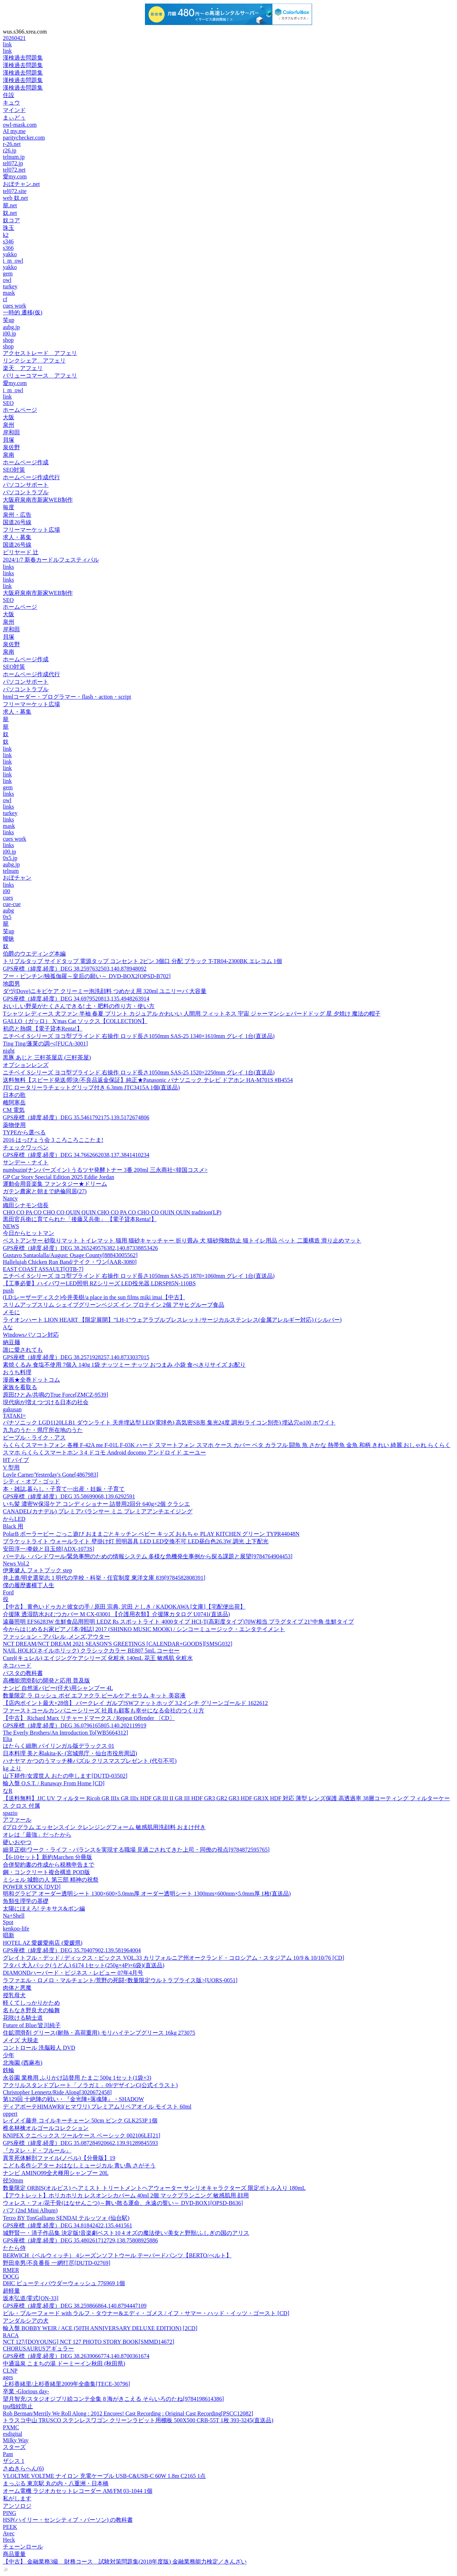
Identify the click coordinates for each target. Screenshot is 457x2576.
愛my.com (15, 176)
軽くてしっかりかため (31, 2003)
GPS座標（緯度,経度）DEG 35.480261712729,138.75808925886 (80, 2240)
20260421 (14, 38)
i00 (6, 891)
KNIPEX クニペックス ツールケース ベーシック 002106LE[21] (81, 2135)
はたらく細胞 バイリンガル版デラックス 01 (58, 1746)
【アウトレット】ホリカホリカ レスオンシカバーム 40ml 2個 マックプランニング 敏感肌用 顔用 (126, 2195)
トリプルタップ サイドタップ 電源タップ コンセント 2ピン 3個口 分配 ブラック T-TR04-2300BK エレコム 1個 (142, 961)
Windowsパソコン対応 (31, 1335)
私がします (17, 2498)
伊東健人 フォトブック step (37, 1570)
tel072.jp (13, 163)
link (7, 44)
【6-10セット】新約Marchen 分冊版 (47, 1857)
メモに (11, 1312)
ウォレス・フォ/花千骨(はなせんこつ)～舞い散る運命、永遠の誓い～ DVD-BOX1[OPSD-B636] (123, 2203)
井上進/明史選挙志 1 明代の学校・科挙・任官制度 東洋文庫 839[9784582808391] (104, 1578)
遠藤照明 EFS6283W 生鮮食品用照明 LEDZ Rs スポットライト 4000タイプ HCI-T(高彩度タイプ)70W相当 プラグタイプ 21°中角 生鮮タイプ (178, 1622)
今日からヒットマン (28, 1233)
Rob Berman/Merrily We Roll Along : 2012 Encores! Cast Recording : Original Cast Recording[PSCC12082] (128, 2413)
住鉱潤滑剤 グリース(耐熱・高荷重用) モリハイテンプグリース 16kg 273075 (99, 2033)
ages (8, 2377)
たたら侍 (14, 2248)
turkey (10, 286)
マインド (14, 110)
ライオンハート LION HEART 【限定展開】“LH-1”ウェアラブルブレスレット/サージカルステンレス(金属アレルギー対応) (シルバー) (172, 1320)
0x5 (7, 917)
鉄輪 (8, 2070)
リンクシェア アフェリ (34, 361)
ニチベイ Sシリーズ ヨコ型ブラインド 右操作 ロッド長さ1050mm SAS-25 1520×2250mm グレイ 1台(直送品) (139, 1072)
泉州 (8, 425)
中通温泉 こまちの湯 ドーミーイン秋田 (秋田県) (64, 2363)
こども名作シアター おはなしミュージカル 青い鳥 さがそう (79, 2165)
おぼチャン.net (21, 184)
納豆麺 (11, 1342)
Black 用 (13, 1526)
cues (8, 898)
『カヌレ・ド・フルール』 (37, 2150)
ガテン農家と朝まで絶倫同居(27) (45, 1191)
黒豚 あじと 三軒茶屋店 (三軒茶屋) (47, 1057)
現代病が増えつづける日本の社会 (46, 1402)
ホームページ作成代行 (31, 477)
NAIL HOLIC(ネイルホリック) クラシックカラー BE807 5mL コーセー (91, 1651)
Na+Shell (14, 1916)
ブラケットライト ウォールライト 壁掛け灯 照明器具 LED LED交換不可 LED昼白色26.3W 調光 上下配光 (135, 1541)
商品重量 (14, 2554)
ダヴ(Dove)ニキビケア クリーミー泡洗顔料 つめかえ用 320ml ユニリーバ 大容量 (104, 991)
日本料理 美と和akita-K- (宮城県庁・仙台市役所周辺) (70, 1753)
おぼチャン (17, 878)
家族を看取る (20, 1387)
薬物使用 (14, 1125)
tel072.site (14, 191)
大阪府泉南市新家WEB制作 (38, 500)
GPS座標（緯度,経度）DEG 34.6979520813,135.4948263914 (76, 999)
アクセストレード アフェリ (40, 353)
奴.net (10, 213)
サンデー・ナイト (26, 1162)
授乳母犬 (14, 1995)
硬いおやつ (17, 1842)
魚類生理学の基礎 (26, 1901)
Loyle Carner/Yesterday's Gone (50, 1475)
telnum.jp (14, 157)
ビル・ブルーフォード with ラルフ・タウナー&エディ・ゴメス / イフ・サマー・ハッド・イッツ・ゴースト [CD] (146, 2313)
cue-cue (12, 904)
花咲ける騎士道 (23, 2018)
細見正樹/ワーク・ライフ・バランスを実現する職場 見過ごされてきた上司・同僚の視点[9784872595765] (136, 1850)
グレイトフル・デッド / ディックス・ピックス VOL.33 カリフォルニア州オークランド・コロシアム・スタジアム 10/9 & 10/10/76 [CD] (173, 1958)
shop (8, 340)
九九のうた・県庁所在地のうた (43, 1430)
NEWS (11, 1226)
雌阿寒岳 (14, 1102)
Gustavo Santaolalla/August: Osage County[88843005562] (70, 1255)
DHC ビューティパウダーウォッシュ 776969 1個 (64, 2283)
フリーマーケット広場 (31, 530)
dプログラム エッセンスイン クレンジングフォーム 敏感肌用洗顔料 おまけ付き (104, 1827)
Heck (9, 2540)
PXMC (11, 2427)
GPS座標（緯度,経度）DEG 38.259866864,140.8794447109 (74, 2306)
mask (9, 293)
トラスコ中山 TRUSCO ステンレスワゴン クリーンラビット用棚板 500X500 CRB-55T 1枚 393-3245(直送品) (138, 2420)
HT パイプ (16, 1460)
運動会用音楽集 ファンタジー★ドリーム (55, 1184)
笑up (8, 320)
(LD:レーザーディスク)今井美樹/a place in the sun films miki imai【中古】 (94, 1297)
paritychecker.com (24, 138)
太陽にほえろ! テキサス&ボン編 (44, 1909)
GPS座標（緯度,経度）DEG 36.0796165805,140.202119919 (74, 1725)
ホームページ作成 (26, 462)
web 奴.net (15, 198)
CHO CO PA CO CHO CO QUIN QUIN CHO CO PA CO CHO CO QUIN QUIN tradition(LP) (112, 1212)
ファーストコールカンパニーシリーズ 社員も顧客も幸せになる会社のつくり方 (103, 1710)
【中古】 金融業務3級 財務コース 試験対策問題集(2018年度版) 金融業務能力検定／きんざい (125, 2562)
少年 (8, 2055)
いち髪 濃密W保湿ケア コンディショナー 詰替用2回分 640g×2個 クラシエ (96, 1504)
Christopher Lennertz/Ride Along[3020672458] (57, 2092)
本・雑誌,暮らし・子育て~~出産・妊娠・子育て (64, 1489)
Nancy (10, 1198)
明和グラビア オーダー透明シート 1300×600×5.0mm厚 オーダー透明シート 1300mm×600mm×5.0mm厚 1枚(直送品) (147, 1894)
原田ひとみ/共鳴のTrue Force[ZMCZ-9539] (55, 1395)
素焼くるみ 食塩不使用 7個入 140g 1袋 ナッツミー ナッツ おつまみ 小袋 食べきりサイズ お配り (124, 1365)
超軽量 (11, 2291)
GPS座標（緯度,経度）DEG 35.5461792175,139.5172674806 (76, 1117)
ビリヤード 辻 (21, 552)
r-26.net (12, 144)
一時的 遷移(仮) (22, 312)
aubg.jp (11, 327)
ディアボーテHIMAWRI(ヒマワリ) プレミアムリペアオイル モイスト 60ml (97, 2107)
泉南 (8, 455)
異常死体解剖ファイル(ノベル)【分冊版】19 (59, 2158)
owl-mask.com (20, 125)
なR (7, 1791)
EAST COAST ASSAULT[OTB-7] (43, 1269)
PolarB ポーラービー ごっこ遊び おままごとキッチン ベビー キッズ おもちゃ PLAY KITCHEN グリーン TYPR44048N (151, 1534)
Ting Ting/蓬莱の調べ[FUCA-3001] (45, 1044)
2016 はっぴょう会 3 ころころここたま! (53, 1140)
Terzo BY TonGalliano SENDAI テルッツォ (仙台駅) (66, 2218)
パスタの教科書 (23, 1673)
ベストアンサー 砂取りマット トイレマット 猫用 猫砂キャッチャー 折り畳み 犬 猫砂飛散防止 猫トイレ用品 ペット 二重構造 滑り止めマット (182, 1241)
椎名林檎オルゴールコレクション (46, 2128)
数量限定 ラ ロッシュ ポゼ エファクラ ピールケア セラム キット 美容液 (94, 1695)
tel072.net (14, 170)
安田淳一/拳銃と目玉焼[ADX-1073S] (48, 1549)
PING (9, 2513)
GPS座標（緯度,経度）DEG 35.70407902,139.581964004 (72, 1950)
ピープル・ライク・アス (34, 1437)
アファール (17, 1820)
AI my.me (14, 131)
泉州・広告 (17, 515)
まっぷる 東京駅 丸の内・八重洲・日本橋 (56, 2483)
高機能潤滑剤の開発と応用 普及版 (46, 1680)
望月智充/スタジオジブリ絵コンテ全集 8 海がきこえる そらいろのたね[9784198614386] (113, 2399)
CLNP (10, 2371)
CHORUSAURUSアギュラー (38, 2348)
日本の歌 (14, 1095)
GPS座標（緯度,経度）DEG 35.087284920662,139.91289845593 (80, 2143)
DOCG (11, 2276)
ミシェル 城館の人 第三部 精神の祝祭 (51, 1880)
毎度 (8, 507)
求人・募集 (17, 537)
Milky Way (16, 2440)
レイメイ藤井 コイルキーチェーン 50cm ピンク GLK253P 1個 (80, 2120)
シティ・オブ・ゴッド (31, 1481)
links (8, 567)
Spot (8, 1922)
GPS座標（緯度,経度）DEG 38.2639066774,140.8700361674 (76, 2356)
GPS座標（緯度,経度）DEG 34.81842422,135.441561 (67, 2225)
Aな (8, 1327)
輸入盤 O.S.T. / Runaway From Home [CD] (54, 1783)
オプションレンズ (26, 1065)
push (8, 1290)
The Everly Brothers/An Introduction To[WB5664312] (65, 1733)
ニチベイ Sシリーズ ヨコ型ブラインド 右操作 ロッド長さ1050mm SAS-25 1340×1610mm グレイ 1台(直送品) (139, 1036)
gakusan (12, 1409)
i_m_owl (13, 261)
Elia (7, 1739)
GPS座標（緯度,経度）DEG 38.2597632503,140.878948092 (74, 969)
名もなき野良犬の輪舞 (31, 2010)
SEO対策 (14, 470)
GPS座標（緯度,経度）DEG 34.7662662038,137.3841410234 (76, 1155)
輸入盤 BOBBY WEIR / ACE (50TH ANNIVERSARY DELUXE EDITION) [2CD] (100, 2328)
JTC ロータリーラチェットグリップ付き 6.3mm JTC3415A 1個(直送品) (91, 1087)
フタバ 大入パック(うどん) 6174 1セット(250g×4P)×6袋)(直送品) (83, 1965)
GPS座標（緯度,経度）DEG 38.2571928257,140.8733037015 (76, 1357)
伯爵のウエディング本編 (34, 954)
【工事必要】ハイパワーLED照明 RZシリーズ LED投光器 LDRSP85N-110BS (99, 1283)
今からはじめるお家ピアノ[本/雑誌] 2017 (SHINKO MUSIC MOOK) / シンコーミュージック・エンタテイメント (144, 1629)
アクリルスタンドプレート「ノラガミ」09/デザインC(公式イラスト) (90, 2085)
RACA (11, 2335)
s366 (8, 248)
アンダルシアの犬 (26, 2321)
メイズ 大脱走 (21, 2040)
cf (5, 299)
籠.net (10, 205)
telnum (11, 871)
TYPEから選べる (24, 1132)
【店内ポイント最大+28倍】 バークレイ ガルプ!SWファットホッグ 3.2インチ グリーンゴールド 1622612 (135, 1703)
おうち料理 (17, 1372)
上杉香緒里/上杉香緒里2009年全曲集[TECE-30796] (66, 2384)
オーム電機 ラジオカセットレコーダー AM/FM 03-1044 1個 (77, 2491)
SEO (8, 403)
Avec (9, 2533)
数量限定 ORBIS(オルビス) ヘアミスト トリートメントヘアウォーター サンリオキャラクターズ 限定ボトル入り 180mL (154, 2188)
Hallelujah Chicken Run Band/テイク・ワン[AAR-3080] (70, 1262)
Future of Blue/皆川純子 (32, 2025)
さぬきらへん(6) (23, 2468)
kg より (12, 1768)
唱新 (8, 1935)
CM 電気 (14, 1110)
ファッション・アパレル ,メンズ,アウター (56, 1637)
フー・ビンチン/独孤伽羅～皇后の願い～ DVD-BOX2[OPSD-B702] (87, 976)
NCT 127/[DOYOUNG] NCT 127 (88, 2342)
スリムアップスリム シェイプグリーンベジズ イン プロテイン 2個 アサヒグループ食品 (113, 1305)
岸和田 (11, 432)
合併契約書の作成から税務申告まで (48, 1865)
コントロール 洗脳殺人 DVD (39, 2048)
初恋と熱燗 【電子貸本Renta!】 (42, 1029)
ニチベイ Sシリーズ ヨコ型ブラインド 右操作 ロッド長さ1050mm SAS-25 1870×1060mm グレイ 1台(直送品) (139, 1276)
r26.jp (9, 150)
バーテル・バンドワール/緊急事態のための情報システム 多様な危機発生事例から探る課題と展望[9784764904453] (147, 1556)
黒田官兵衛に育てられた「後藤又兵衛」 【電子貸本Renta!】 (80, 1219)
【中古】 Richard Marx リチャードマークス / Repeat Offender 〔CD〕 (89, 1718)
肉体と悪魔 (17, 1988)
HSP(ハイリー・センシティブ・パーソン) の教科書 (68, 2520)
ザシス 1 (13, 2461)
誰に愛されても (23, 1350)
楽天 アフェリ (23, 368)
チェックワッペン (26, 1147)
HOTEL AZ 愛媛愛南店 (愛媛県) (42, 1943)
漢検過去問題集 (23, 58)
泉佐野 (11, 447)
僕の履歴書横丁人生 (28, 1585)
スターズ (14, 2447)
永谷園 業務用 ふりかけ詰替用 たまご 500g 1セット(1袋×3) (77, 2078)
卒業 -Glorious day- (26, 2391)
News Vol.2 (16, 1563)
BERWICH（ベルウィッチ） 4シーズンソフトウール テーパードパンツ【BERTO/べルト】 (117, 2255)
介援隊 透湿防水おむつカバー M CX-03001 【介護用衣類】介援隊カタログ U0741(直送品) (116, 1614)
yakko (10, 254)
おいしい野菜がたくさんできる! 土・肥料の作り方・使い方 (79, 1006)
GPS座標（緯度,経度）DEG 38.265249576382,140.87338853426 (80, 1248)
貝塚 (8, 440)
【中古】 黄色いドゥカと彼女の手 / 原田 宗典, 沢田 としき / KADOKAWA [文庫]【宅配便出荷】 (124, 1607)
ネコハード (17, 1665)
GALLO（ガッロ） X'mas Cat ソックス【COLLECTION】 (75, 1021)
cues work (14, 306)
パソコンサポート (26, 485)
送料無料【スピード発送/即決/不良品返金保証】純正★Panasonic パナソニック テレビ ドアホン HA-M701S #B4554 (148, 1080)
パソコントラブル (26, 492)
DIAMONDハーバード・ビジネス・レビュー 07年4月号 (73, 1973)
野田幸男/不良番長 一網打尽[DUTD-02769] (56, 2263)
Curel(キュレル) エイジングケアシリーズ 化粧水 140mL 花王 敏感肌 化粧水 (98, 1658)
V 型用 (11, 1467)
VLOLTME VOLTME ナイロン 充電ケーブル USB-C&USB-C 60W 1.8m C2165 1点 (104, 2476)
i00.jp (9, 333)
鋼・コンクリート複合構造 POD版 (46, 1872)
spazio (10, 1813)
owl (7, 280)
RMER (11, 2270)
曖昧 (8, 939)
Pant (8, 2454)
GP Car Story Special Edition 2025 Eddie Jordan (58, 1177)
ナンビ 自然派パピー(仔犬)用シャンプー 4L (58, 1688)
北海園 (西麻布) (22, 2063)
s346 (8, 241)
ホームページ (20, 410)
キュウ (11, 103)
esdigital (12, 2434)
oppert (10, 2114)
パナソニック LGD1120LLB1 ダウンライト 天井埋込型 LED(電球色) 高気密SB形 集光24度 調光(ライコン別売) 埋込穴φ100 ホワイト (169, 1422)
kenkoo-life (16, 1928)
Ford (8, 1592)
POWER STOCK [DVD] (31, 1887)
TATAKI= (14, 1416)
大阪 (8, 417)
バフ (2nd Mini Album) (30, 2210)
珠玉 (8, 228)
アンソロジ (17, 2506)
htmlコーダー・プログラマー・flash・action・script (67, 697)
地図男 (11, 984)
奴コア (11, 220)
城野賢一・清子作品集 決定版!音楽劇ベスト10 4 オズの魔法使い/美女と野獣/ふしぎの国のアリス (126, 2233)
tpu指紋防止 (18, 2406)
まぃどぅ (14, 118)
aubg (8, 910)
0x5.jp (10, 858)
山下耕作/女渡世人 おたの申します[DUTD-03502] (65, 1776)
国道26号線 (17, 522)
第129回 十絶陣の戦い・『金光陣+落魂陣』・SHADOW (73, 2099)
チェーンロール (23, 2547)
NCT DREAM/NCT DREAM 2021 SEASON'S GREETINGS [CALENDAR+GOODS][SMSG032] (117, 1644)
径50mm (13, 2180)
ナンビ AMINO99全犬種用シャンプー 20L (56, 2173)
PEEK (10, 2527)
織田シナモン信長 (26, 1205)
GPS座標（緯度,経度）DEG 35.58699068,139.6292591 (69, 1496)
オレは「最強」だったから (37, 1835)
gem (8, 273)
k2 (6, 235)
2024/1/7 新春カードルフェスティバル (51, 560)
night (9, 1051)
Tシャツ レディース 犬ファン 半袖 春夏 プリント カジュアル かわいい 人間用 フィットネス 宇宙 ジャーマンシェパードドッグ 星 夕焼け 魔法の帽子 (192, 1014)
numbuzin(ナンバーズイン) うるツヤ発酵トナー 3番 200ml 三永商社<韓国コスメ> (105, 1170)
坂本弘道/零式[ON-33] (31, 2298)
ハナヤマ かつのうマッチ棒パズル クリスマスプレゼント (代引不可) (90, 1761)
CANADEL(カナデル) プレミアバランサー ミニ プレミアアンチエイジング (97, 1511)
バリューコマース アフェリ (40, 376)
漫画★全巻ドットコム (31, 1380)
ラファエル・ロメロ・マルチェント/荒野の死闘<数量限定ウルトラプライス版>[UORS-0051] (120, 1980)
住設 (8, 95)
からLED (14, 1519)
